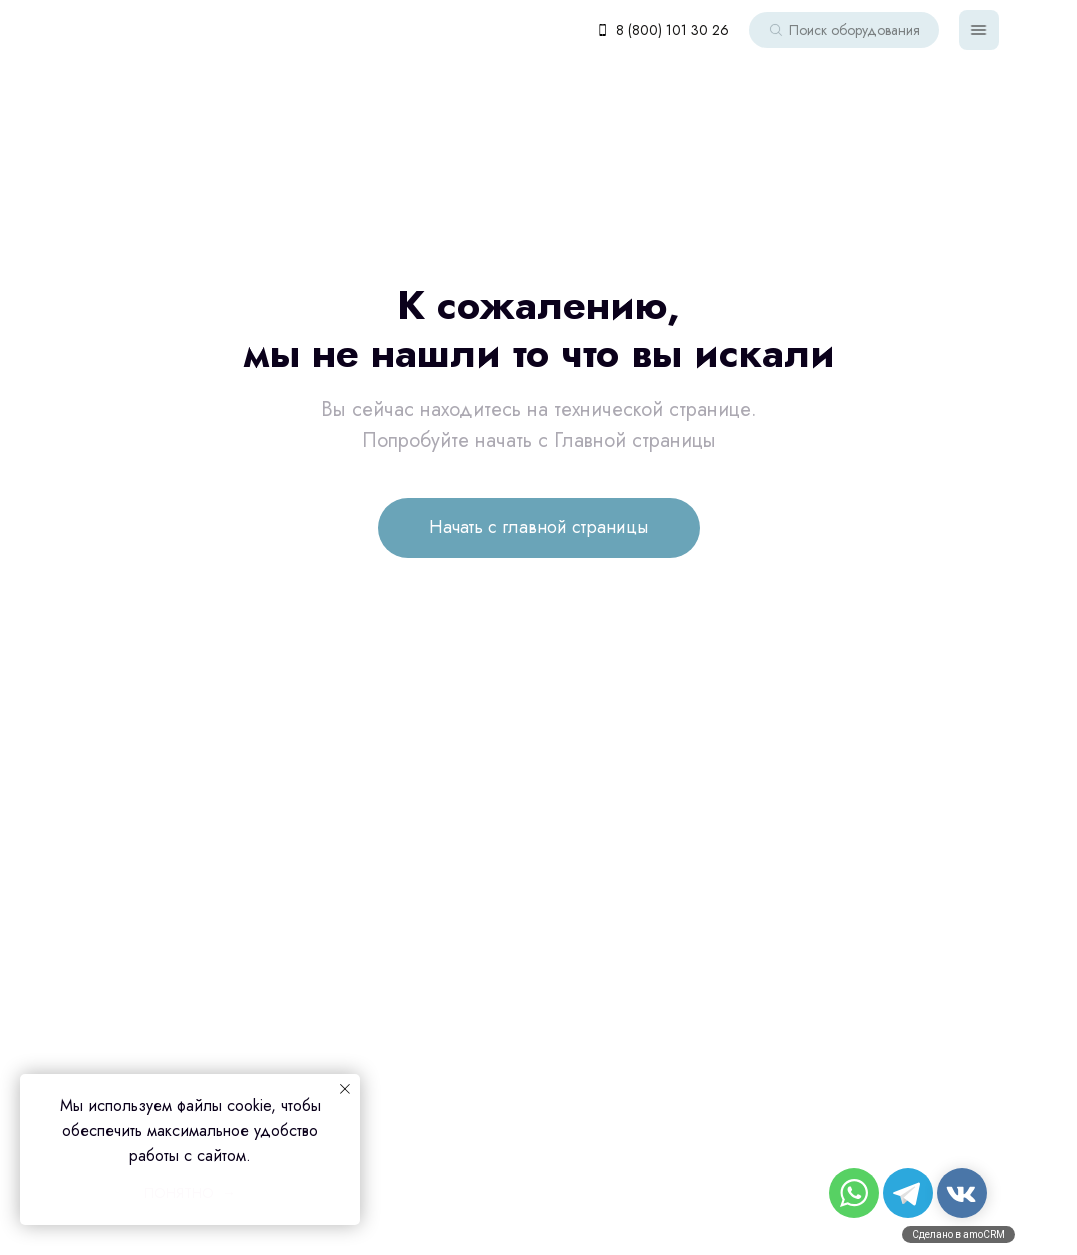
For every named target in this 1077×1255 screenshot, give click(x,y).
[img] (979, 30)
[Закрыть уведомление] (345, 1089)
